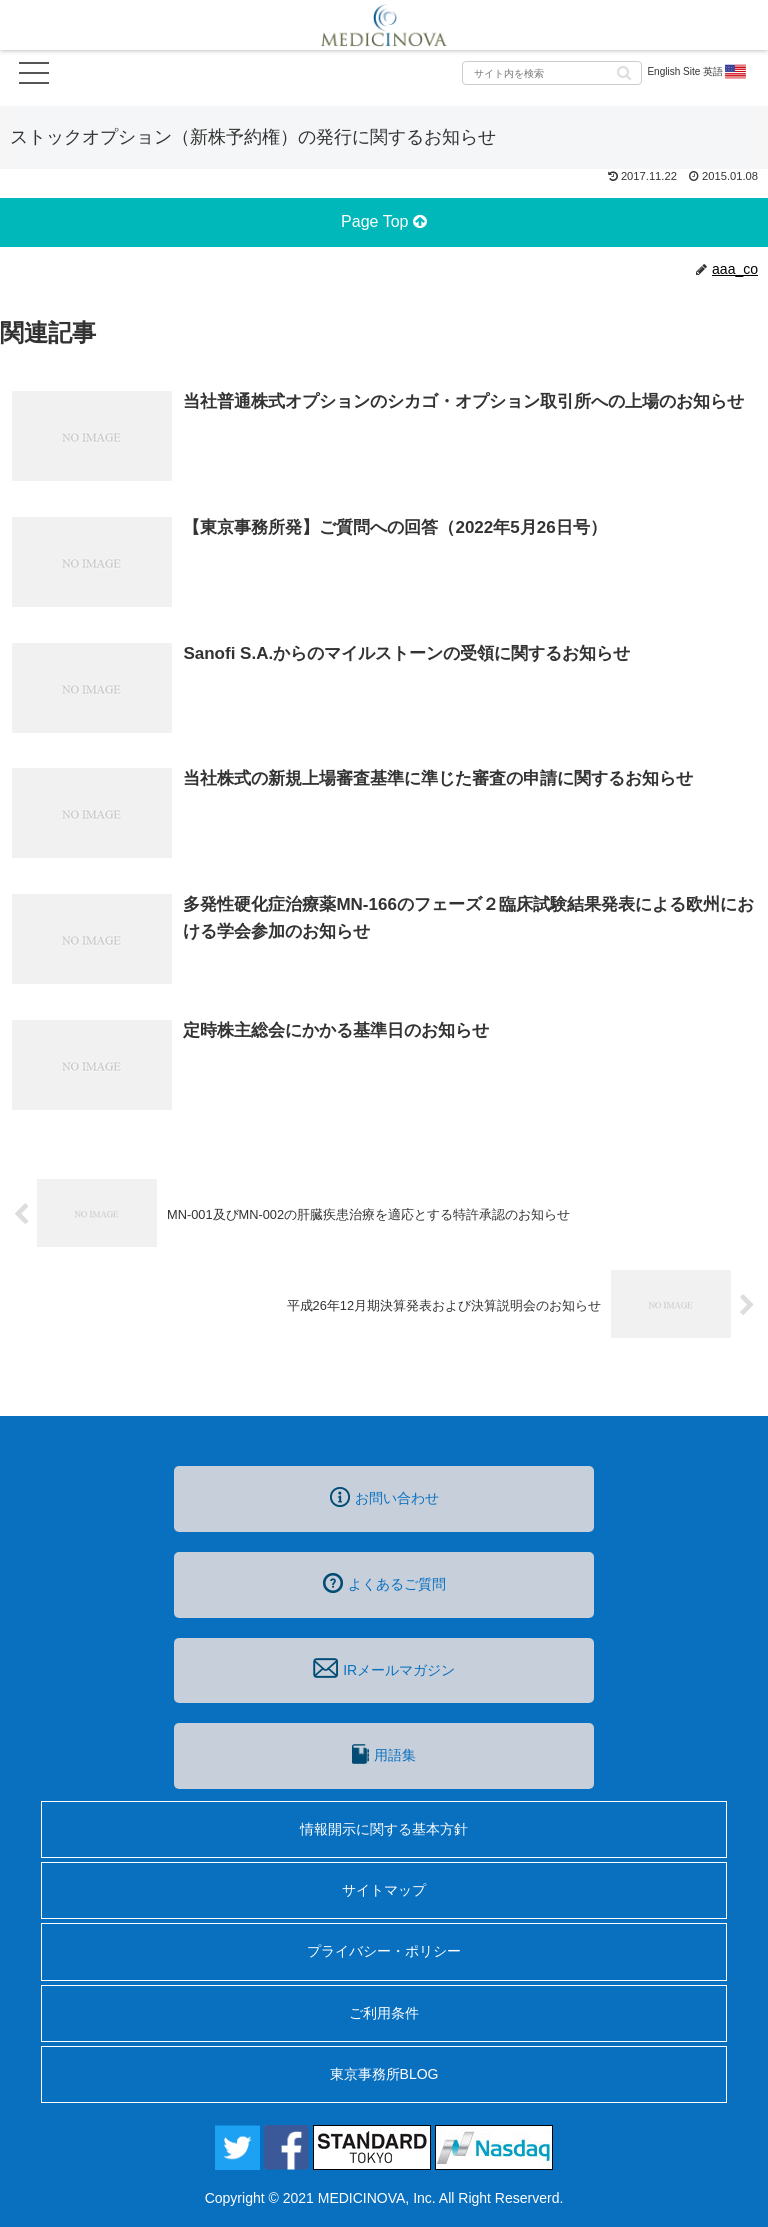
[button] (624, 71)
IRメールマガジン (384, 1668)
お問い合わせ (384, 1497)
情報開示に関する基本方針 (384, 1829)
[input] (552, 73)
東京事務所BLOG (384, 2074)
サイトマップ (384, 1890)
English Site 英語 (697, 72)
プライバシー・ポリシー (384, 1951)
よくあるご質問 (384, 1583)
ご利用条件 (384, 2013)
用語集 (384, 1754)
